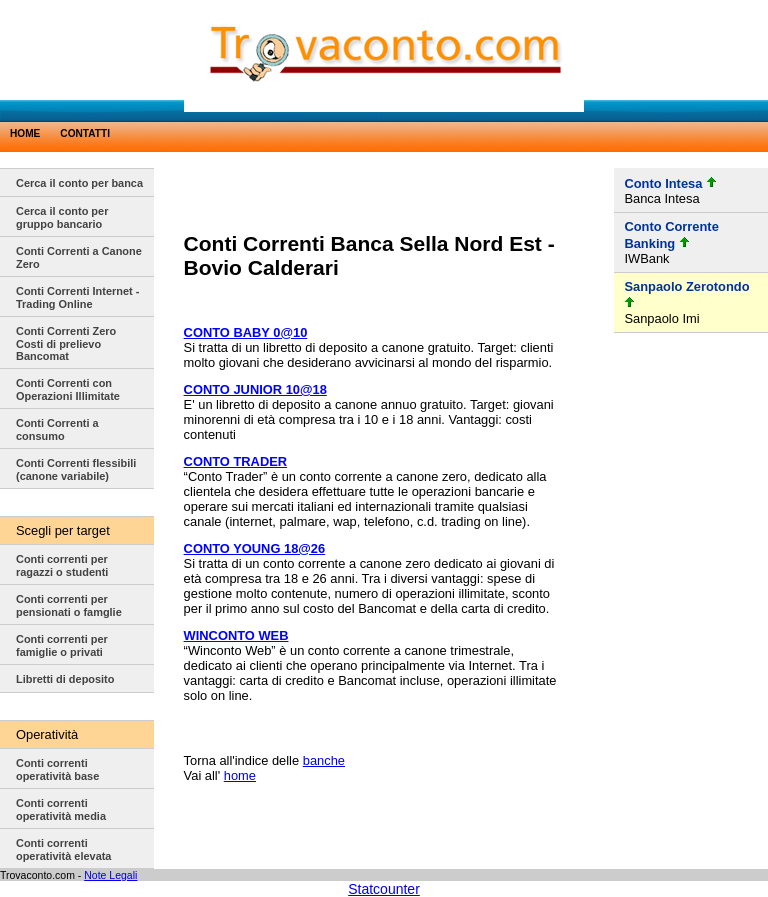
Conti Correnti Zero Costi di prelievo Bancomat (66, 343)
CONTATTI (85, 133)
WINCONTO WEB (236, 635)
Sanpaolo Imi (661, 318)
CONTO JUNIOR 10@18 (255, 389)
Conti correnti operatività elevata (63, 849)
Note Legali (110, 875)
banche (324, 760)
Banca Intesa (661, 198)
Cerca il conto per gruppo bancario (62, 217)
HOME (25, 133)
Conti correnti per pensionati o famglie (69, 605)
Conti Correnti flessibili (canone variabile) (76, 469)
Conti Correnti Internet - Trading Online (77, 297)
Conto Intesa (663, 183)
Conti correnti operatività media (61, 809)
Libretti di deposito (65, 679)
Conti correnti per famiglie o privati (62, 645)
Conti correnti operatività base (57, 769)
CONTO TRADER (235, 461)
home (240, 775)
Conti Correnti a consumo (57, 429)
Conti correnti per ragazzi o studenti (62, 565)
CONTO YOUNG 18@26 (255, 548)
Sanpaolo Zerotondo (686, 286)
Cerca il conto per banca (79, 183)
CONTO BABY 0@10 (246, 332)
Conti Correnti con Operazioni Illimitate (68, 389)
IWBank (646, 258)
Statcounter (384, 889)
